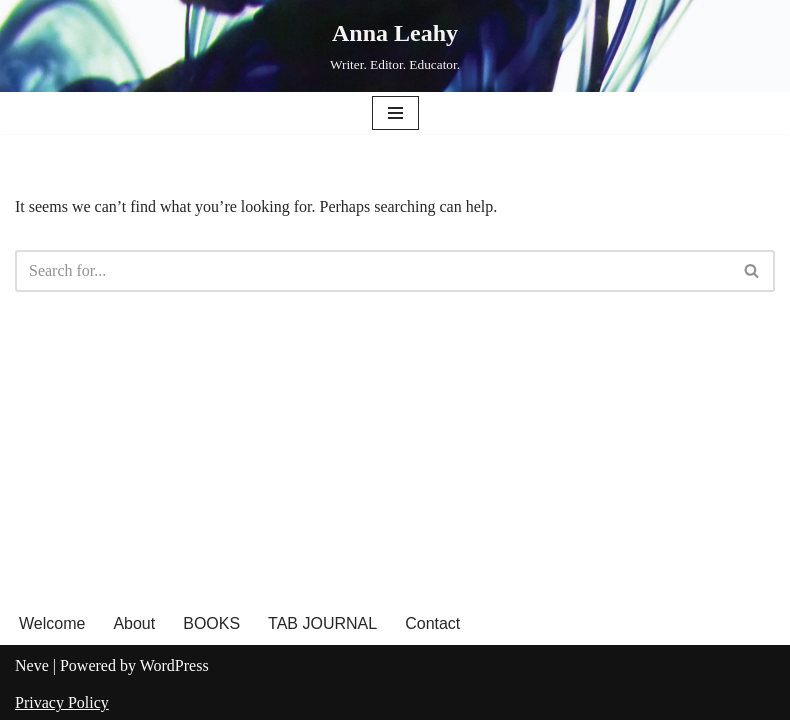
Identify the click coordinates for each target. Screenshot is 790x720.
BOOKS (211, 623)
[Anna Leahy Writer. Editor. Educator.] (395, 46)
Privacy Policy (62, 702)
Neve (32, 665)
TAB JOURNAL (322, 623)
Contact (432, 623)
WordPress (174, 665)
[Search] (372, 271)
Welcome (52, 623)
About (134, 623)
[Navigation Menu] (395, 113)
